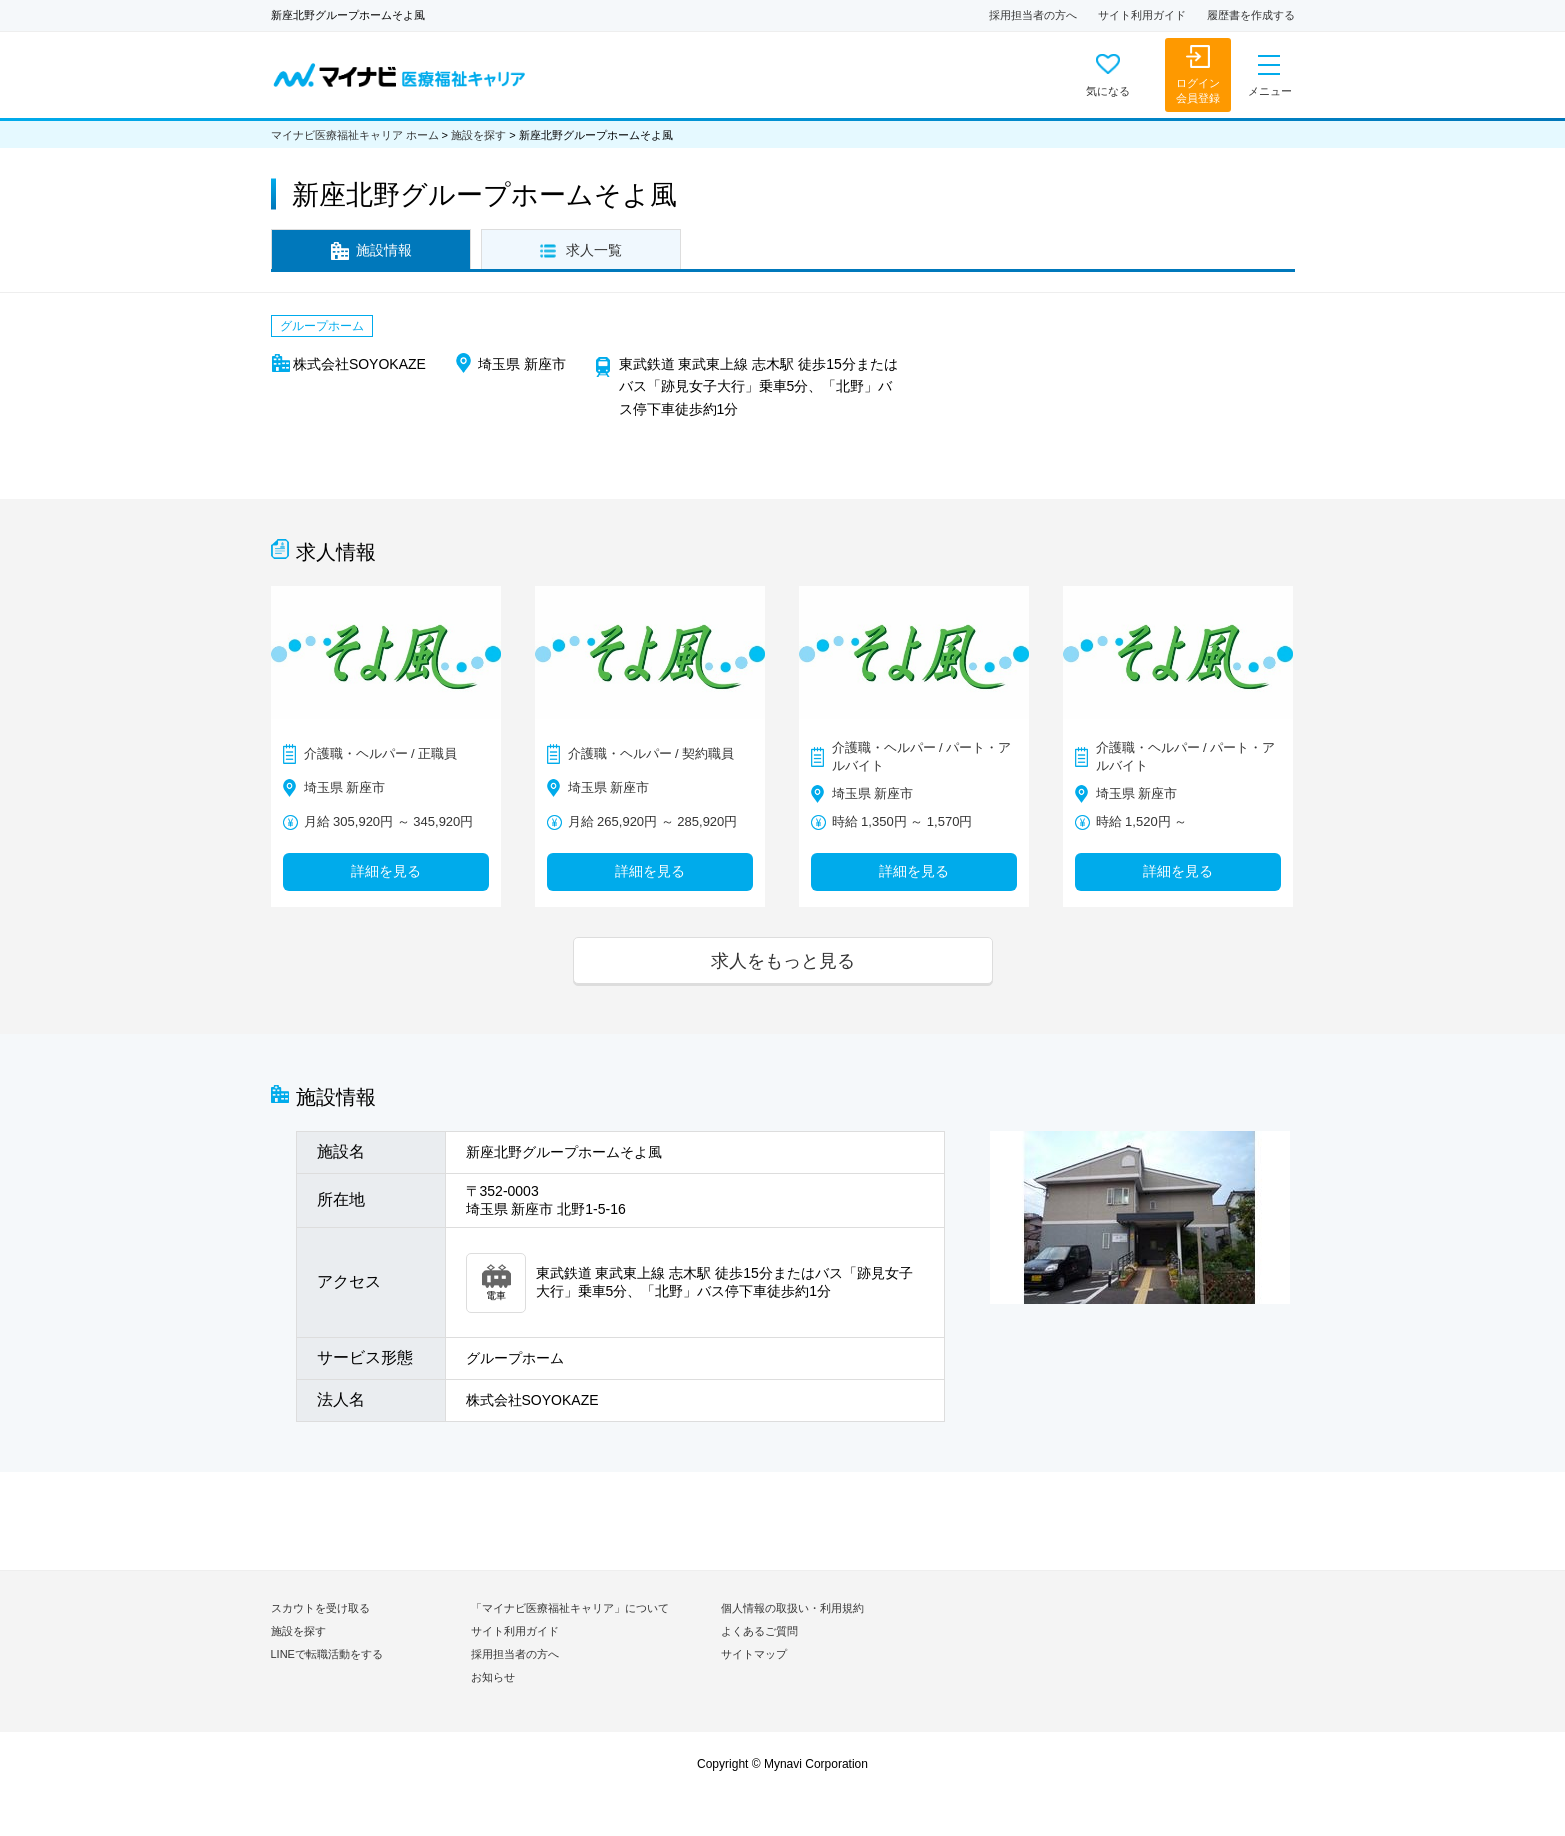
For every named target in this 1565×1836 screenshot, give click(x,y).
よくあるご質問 (759, 1631)
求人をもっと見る (783, 960)
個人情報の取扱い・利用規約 (792, 1608)
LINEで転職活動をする (327, 1654)
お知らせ (493, 1677)
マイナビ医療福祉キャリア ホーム (355, 135)
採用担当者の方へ (1033, 15)
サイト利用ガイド (1142, 15)
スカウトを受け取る (320, 1608)
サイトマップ (754, 1654)
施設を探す (478, 135)
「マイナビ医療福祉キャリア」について (570, 1608)
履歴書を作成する (1251, 15)
